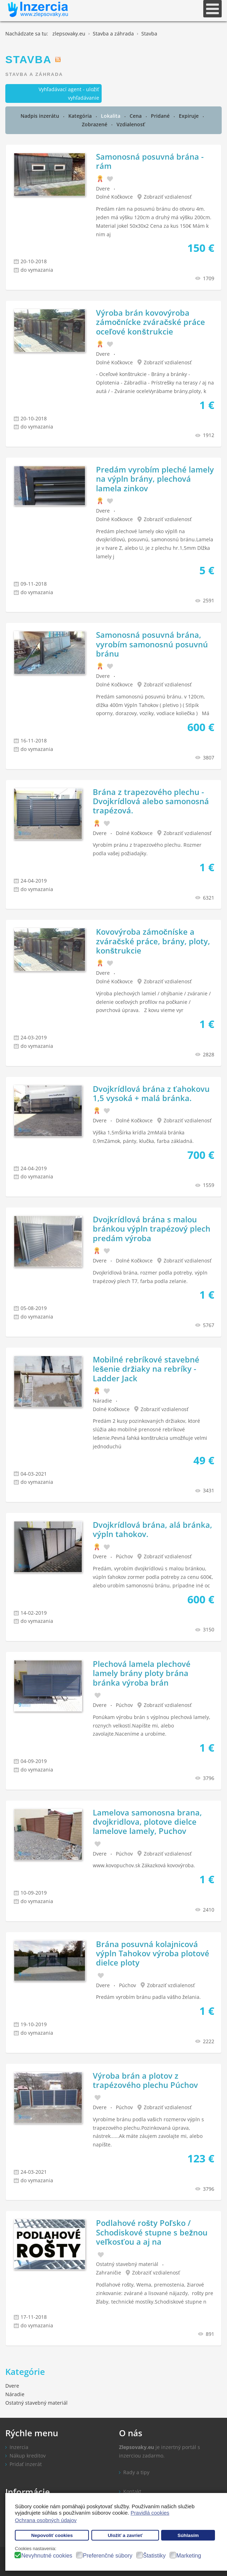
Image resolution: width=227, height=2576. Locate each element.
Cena (136, 115)
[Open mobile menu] (212, 8)
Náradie (102, 1400)
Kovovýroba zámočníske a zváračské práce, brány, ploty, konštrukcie (153, 941)
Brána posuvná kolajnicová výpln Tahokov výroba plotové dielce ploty (152, 1953)
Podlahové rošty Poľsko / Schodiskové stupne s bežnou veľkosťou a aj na (152, 2232)
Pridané (161, 115)
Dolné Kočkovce (114, 196)
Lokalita (111, 115)
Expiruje (189, 115)
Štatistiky (154, 2555)
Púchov (124, 1556)
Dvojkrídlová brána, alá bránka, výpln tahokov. (152, 1529)
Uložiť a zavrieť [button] (125, 2535)
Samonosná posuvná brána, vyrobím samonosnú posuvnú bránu (152, 644)
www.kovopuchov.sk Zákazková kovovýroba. (144, 1865)
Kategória (80, 115)
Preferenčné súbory (107, 2555)
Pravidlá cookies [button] (150, 2513)
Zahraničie (108, 2272)
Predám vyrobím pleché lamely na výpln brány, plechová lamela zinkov (155, 478)
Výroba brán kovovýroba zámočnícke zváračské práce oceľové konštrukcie (150, 322)
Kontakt (132, 2491)
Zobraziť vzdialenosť (168, 196)
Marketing (188, 2555)
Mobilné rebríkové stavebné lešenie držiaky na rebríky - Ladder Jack (146, 1368)
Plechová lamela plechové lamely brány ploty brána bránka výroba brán (142, 1673)
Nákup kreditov (28, 2455)
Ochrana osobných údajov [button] (45, 2520)
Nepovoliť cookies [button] (52, 2535)
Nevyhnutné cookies (46, 2555)
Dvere (103, 188)
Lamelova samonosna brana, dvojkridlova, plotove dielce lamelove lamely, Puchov (147, 1821)
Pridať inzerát (26, 2464)
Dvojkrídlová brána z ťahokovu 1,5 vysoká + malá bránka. (151, 1093)
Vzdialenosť (131, 124)
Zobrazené (95, 124)
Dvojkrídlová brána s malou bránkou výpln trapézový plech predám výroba (151, 1228)
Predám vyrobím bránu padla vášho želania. (148, 1997)
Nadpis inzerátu (41, 115)
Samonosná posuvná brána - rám (150, 161)
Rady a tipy (136, 2472)
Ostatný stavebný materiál (127, 2264)
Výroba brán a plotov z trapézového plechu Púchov (145, 2080)
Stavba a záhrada (34, 74)
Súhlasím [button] (188, 2535)
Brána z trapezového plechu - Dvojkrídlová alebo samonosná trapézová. (151, 801)
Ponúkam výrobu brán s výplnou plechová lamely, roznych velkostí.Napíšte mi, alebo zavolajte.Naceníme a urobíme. (151, 1725)
